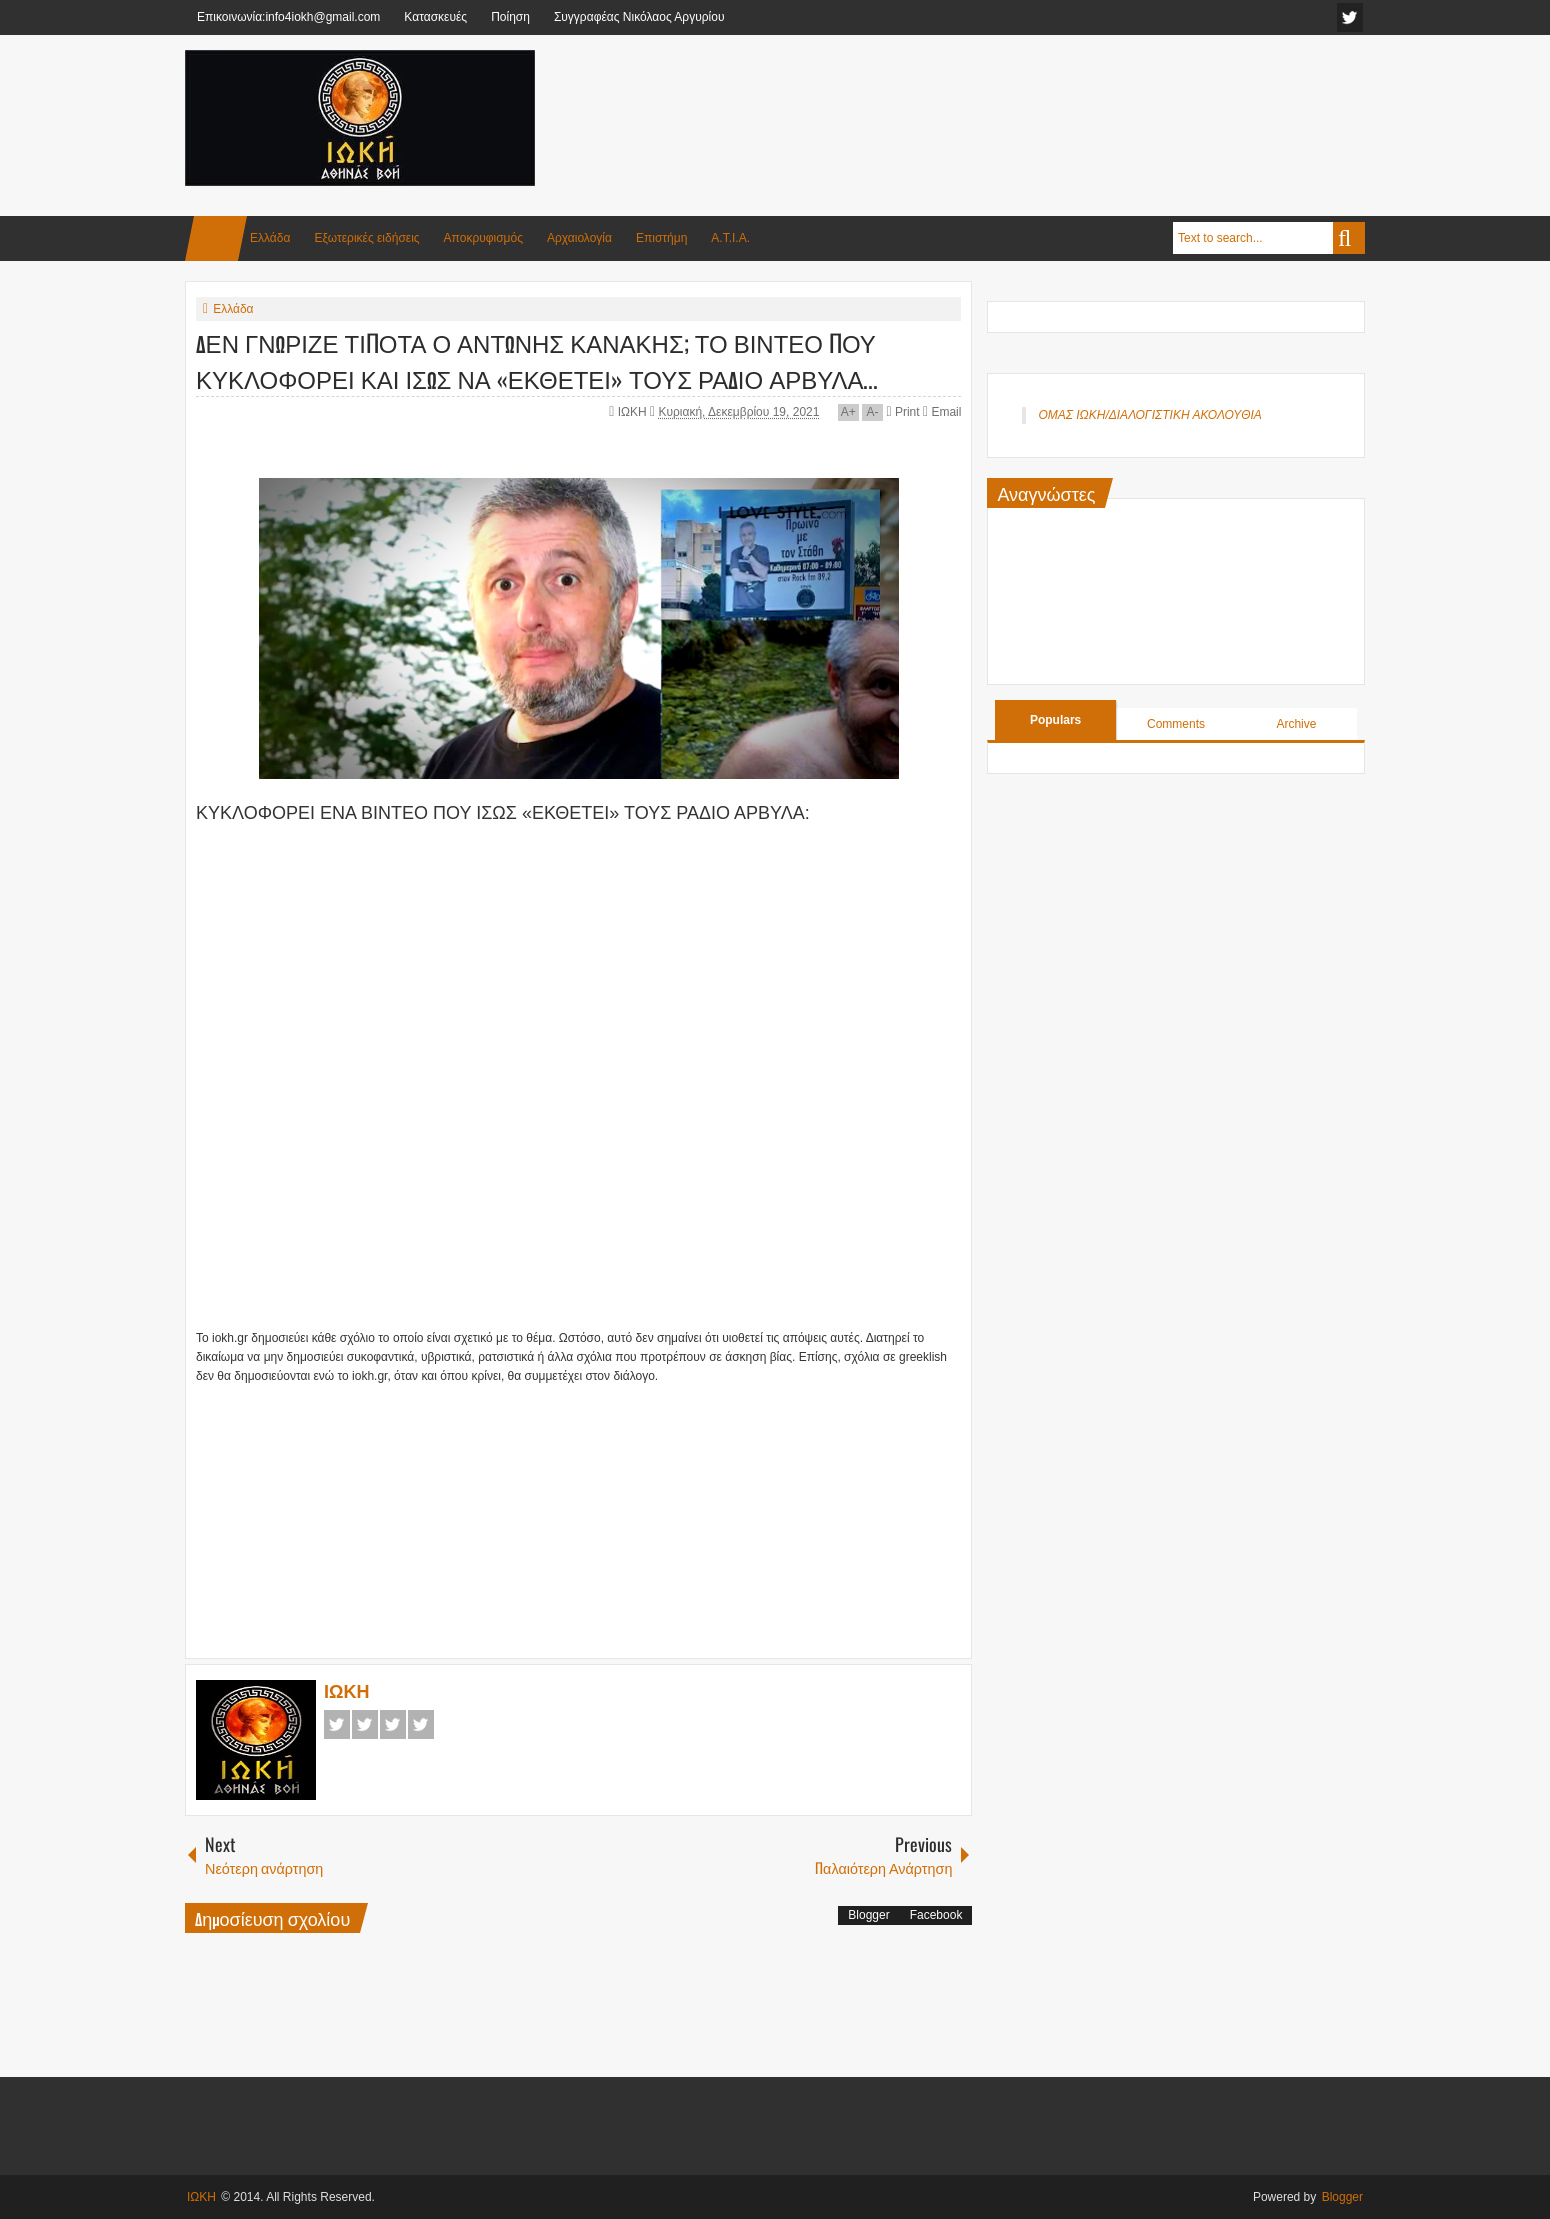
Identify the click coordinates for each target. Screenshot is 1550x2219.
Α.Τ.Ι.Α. (730, 238)
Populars (1055, 720)
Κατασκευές (435, 17)
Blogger (868, 1915)
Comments (1176, 724)
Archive (1296, 724)
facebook (1350, 17)
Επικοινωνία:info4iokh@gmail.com (288, 17)
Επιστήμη (661, 238)
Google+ (393, 1724)
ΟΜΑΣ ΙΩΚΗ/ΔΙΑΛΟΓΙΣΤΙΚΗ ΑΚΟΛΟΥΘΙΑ (1149, 415)
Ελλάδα (270, 238)
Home (216, 238)
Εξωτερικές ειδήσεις (366, 238)
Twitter (365, 1724)
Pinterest (421, 1724)
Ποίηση (510, 17)
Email (942, 412)
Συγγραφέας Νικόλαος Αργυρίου (639, 17)
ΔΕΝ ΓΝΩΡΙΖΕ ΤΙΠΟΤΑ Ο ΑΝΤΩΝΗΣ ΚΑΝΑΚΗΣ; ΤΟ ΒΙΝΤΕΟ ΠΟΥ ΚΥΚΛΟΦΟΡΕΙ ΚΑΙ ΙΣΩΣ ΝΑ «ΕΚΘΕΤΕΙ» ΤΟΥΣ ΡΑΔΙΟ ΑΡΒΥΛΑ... (537, 360)
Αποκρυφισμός (483, 238)
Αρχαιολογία (579, 238)
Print (902, 412)
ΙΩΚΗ (634, 412)
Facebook (337, 1724)
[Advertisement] (1001, 99)
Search (1349, 238)
